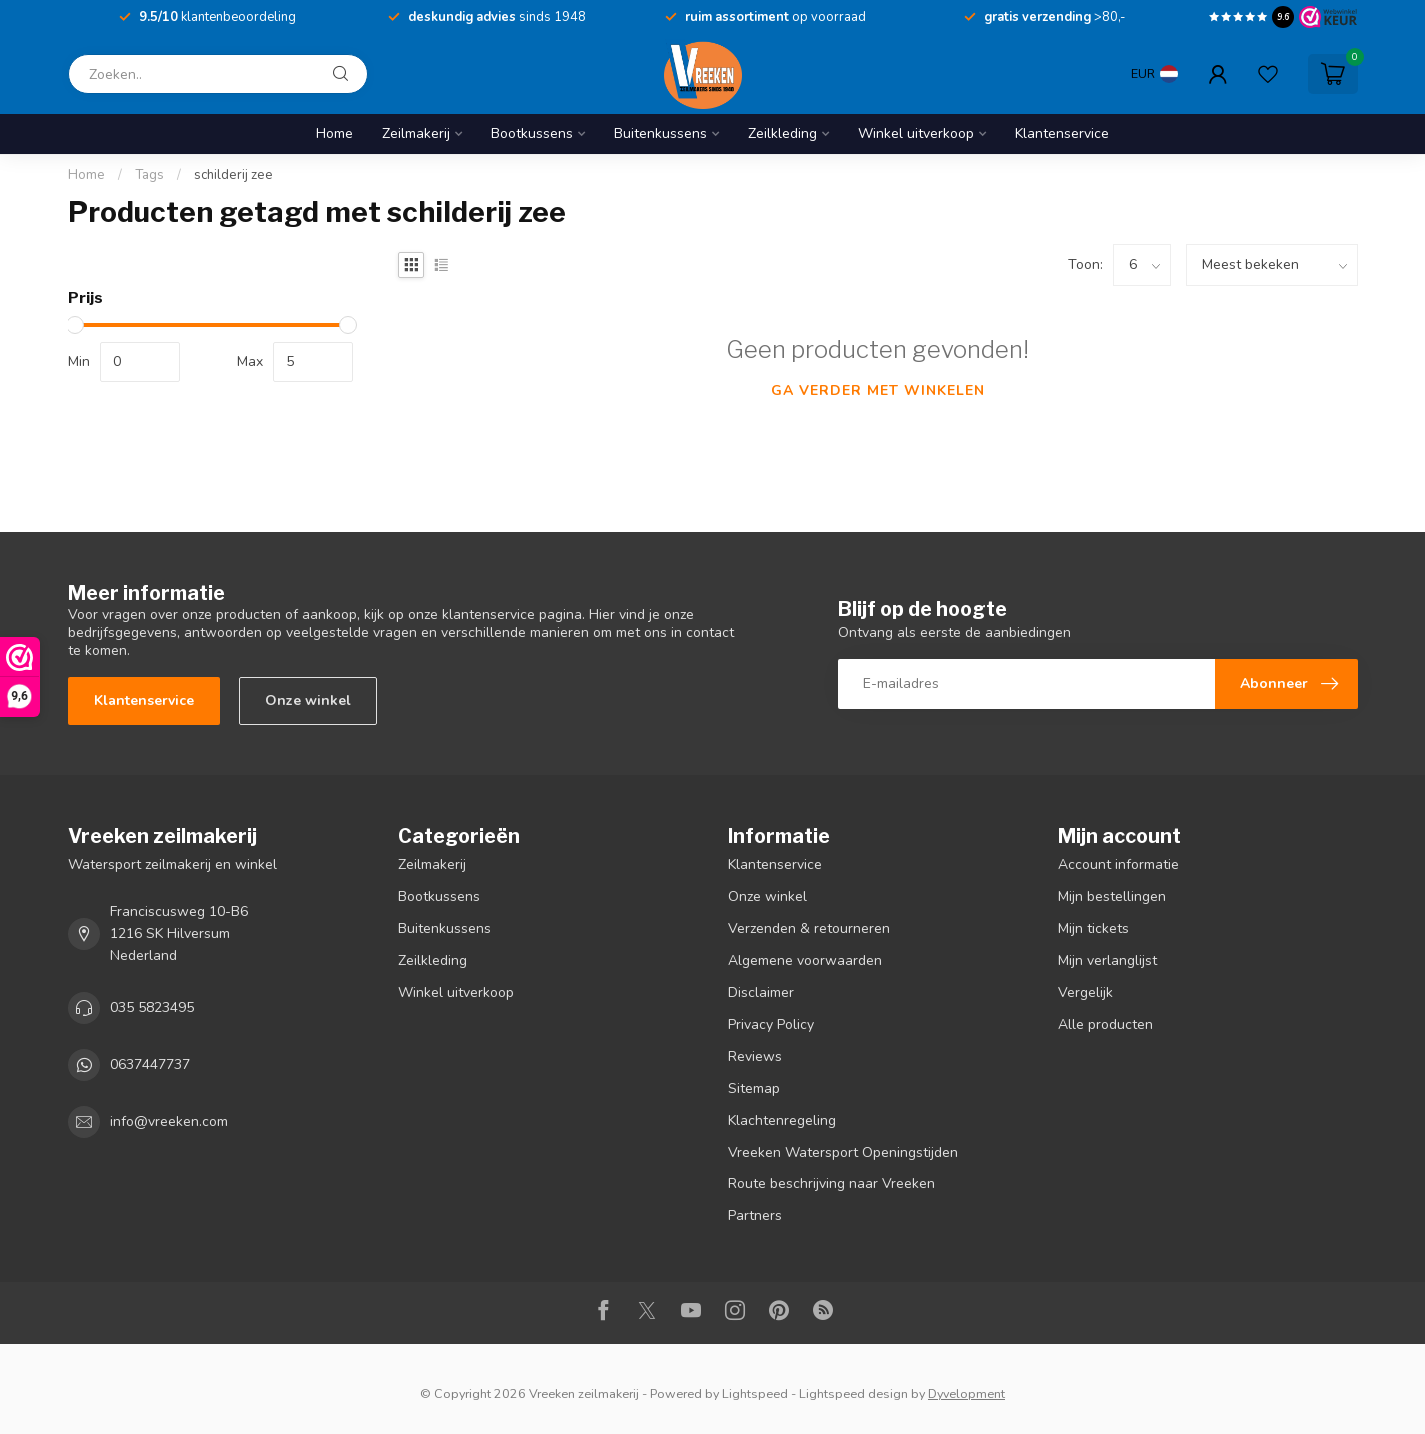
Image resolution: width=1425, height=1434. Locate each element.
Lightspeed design (853, 1393)
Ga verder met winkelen (878, 390)
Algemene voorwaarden (805, 960)
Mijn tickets (1093, 928)
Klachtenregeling (782, 1120)
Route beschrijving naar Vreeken (831, 1183)
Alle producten (1105, 1024)
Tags (149, 175)
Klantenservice (1062, 133)
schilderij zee (233, 175)
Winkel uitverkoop (916, 133)
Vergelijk (1085, 992)
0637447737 (150, 1064)
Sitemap (754, 1088)
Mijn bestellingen (1112, 896)
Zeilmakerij (416, 133)
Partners (755, 1215)
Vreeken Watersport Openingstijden (843, 1152)
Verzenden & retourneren (809, 928)
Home (334, 133)
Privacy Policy (771, 1024)
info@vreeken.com (169, 1121)
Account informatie (1118, 864)
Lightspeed (755, 1393)
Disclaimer (761, 992)
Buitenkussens (660, 133)
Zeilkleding (782, 133)
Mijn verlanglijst (1107, 960)
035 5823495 (152, 1007)
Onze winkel (308, 700)
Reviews (755, 1056)
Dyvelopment (966, 1393)
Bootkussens (532, 133)
